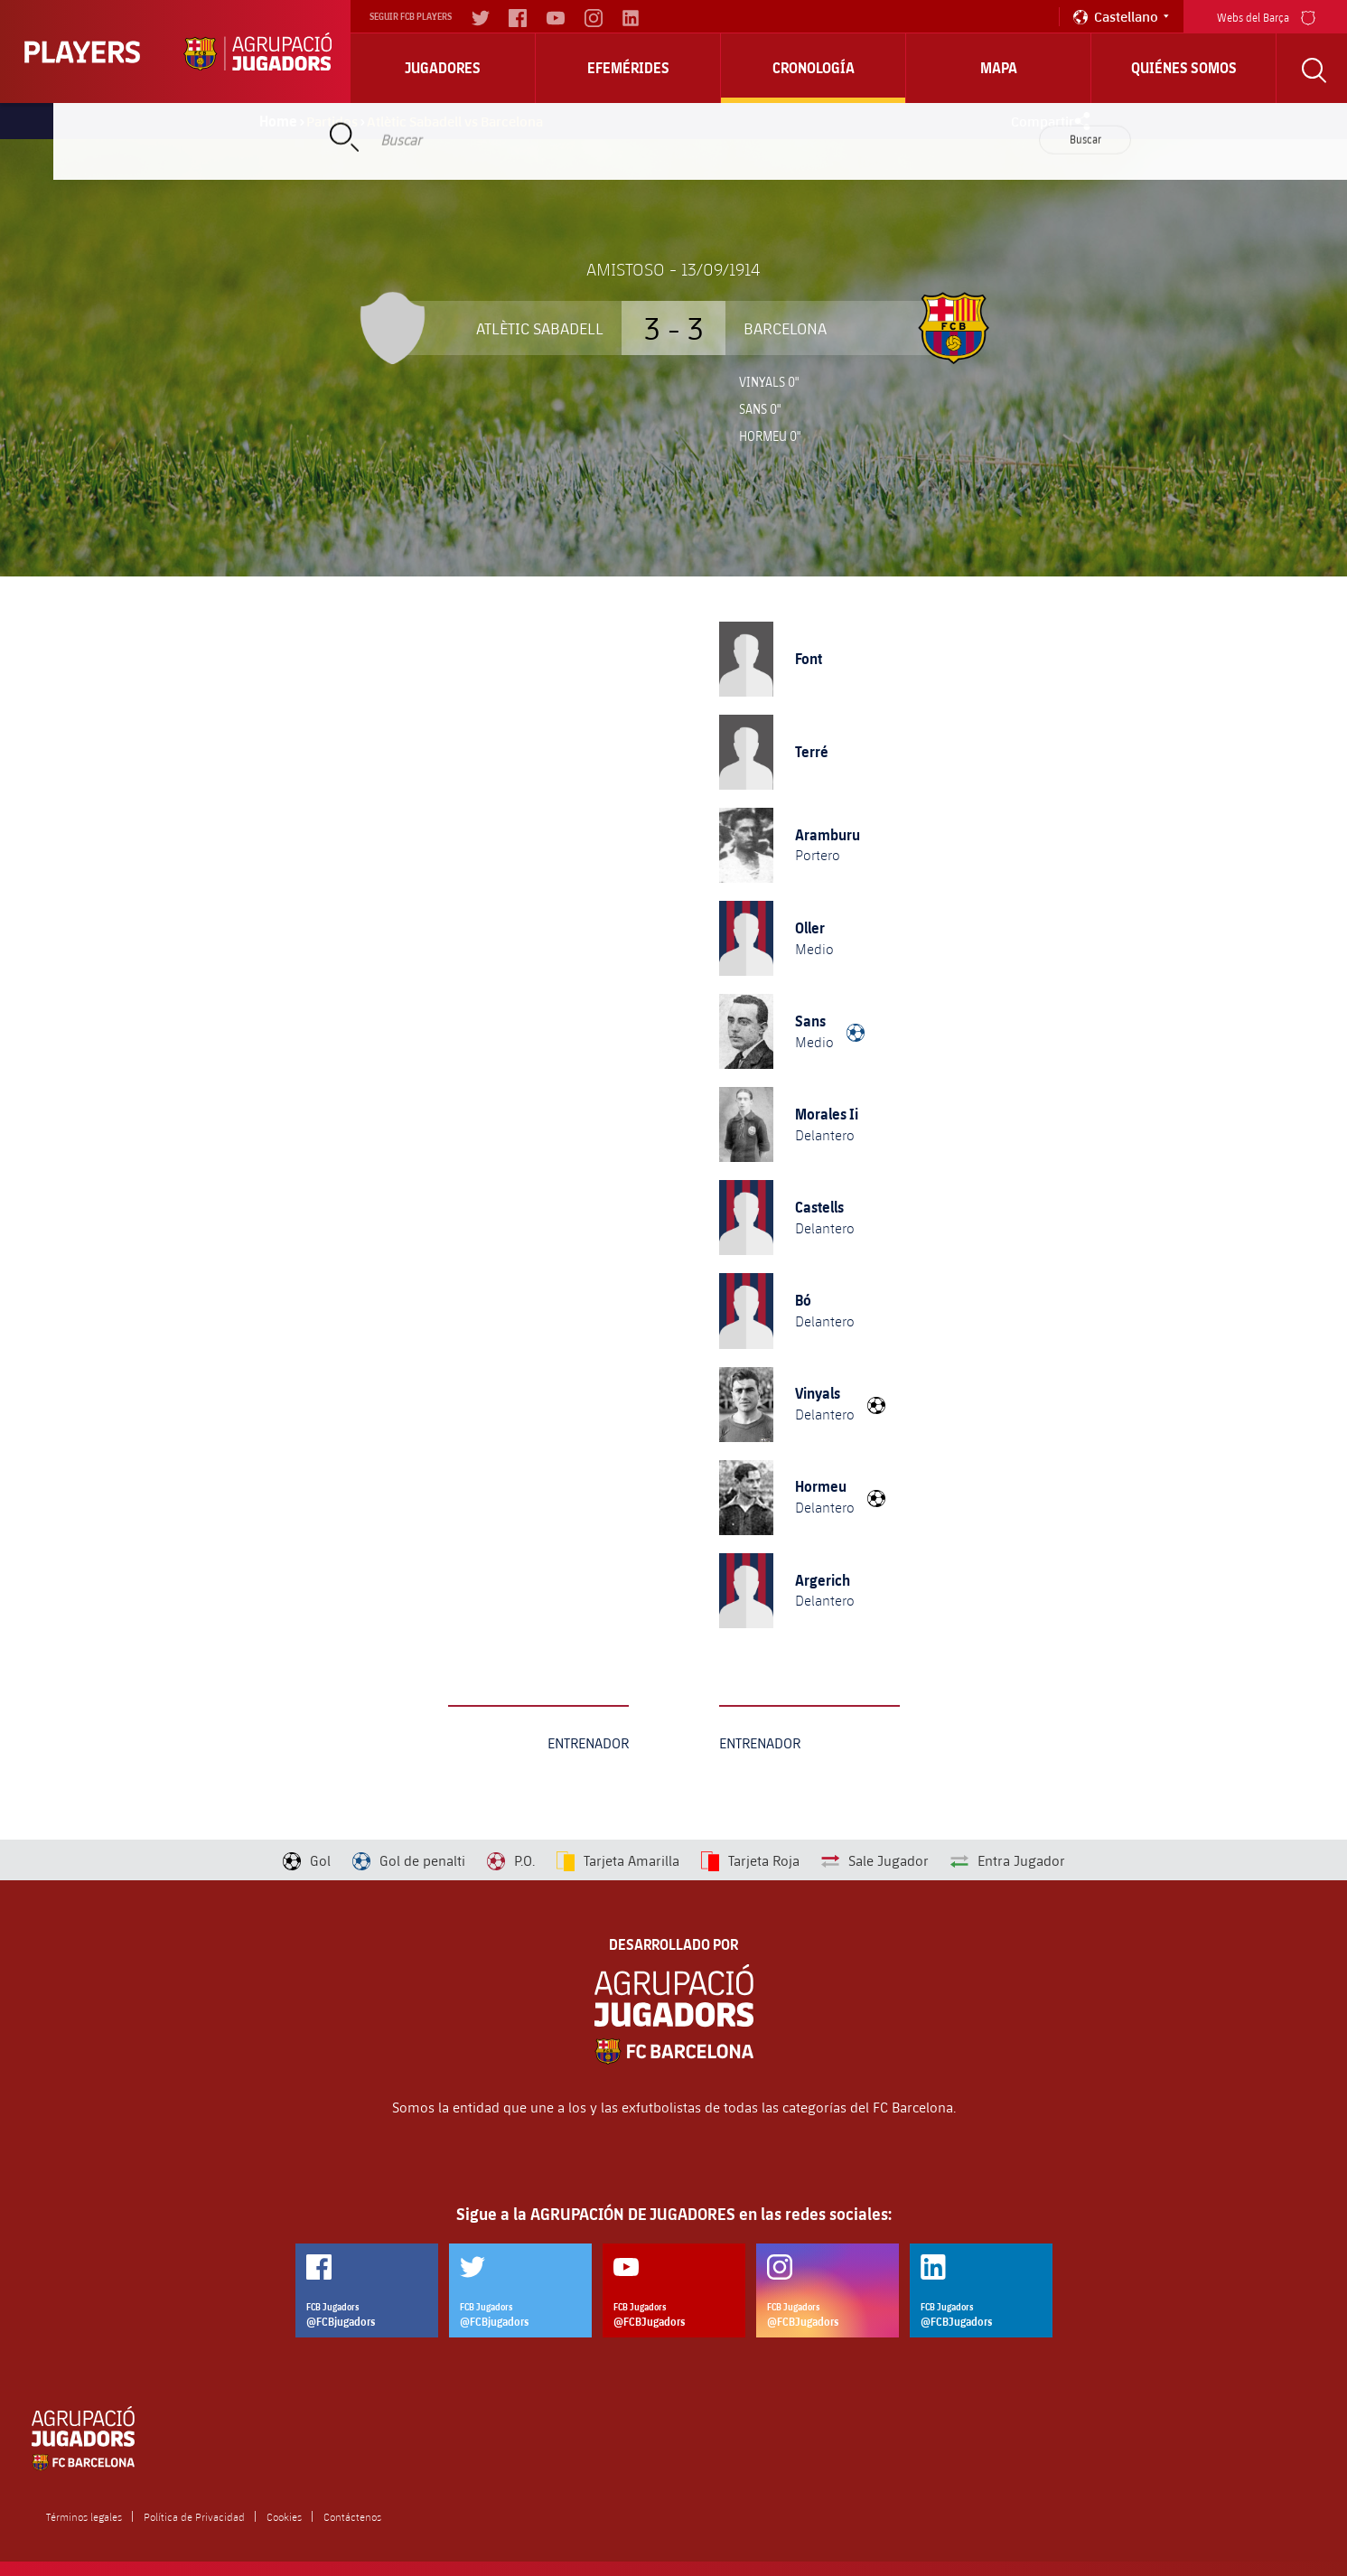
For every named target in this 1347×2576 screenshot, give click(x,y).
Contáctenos (352, 2516)
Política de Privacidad (194, 2516)
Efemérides (628, 68)
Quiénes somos (1184, 68)
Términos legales (84, 2516)
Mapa (998, 68)
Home (278, 121)
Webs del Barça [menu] (1266, 15)
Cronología (813, 68)
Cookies (284, 2516)
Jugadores (443, 68)
